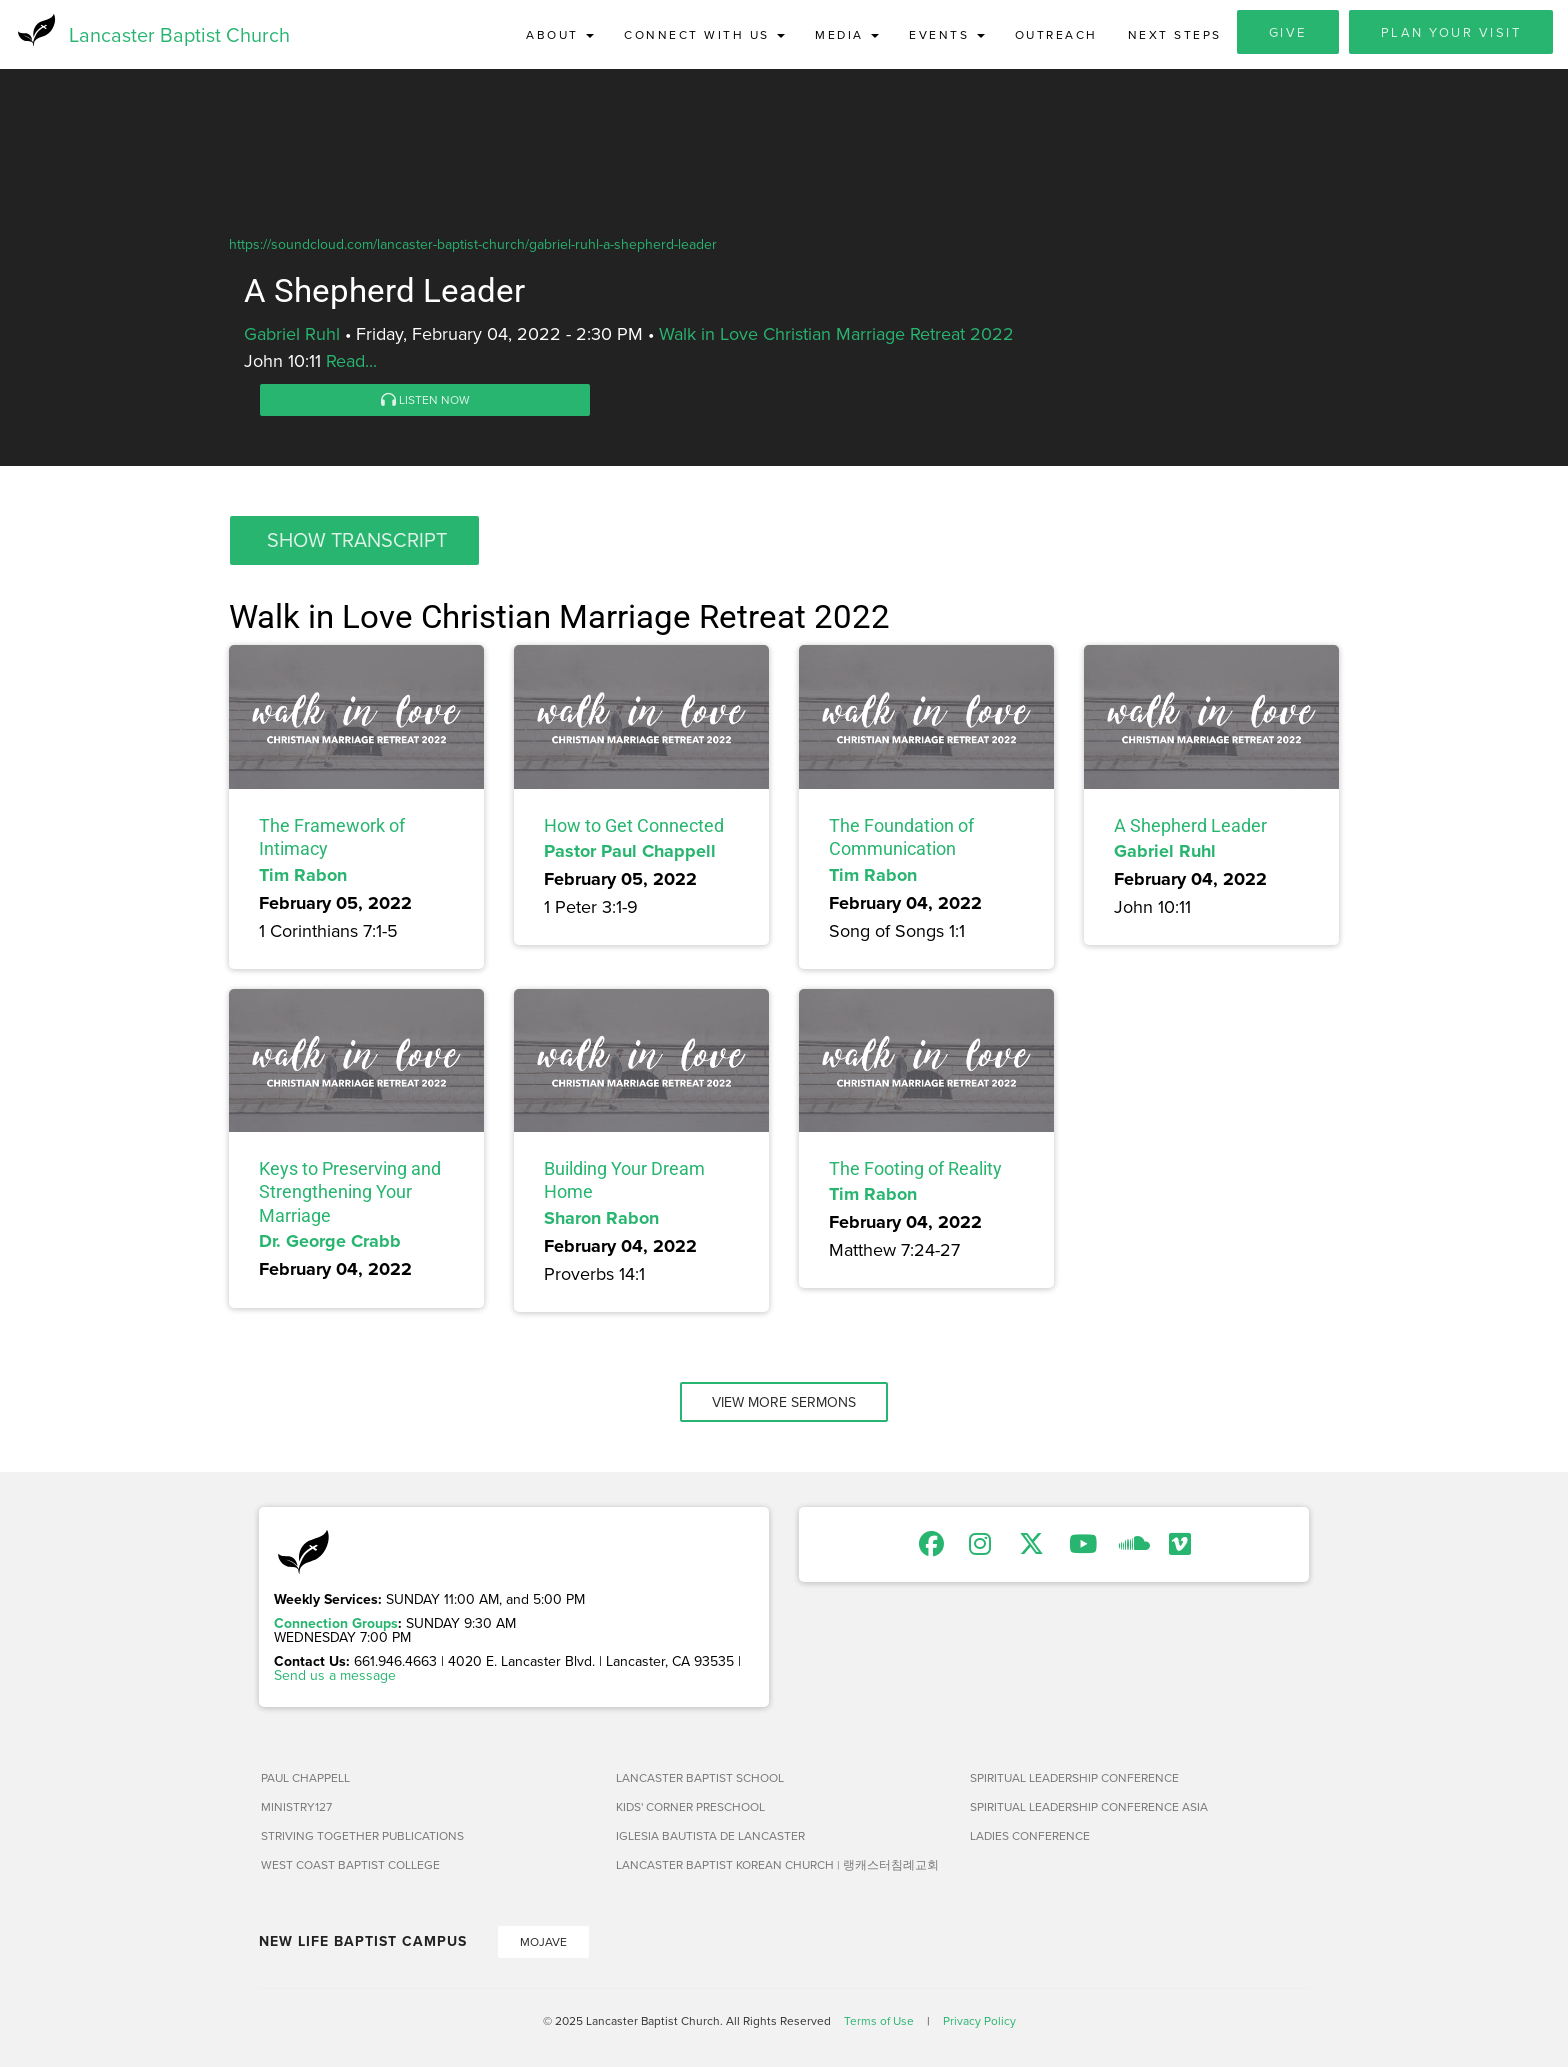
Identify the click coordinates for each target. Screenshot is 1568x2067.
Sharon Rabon (601, 1219)
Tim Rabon (303, 875)
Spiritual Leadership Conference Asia (1089, 1807)
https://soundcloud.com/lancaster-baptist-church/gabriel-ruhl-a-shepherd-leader (473, 245)
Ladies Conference (1030, 1836)
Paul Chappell (305, 1778)
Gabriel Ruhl (292, 334)
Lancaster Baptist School (700, 1778)
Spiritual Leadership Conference (1074, 1778)
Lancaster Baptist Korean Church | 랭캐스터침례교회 (777, 1865)
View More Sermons (784, 1403)
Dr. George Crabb (330, 1242)
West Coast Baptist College (350, 1865)
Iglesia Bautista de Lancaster (710, 1836)
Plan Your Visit (1451, 32)
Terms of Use (879, 2021)
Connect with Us (704, 34)
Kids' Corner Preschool (690, 1807)
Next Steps (1175, 34)
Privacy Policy (979, 2021)
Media (847, 34)
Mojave (543, 1942)
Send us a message (335, 1676)
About (560, 34)
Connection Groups (336, 1624)
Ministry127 (296, 1807)
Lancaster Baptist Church (179, 34)
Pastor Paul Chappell (630, 852)
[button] (354, 541)
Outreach (1056, 34)
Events (947, 34)
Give (1288, 32)
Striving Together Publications (362, 1836)
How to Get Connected (634, 826)
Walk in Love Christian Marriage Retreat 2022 (836, 334)
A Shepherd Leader (1190, 826)
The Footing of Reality (915, 1169)
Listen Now (425, 400)
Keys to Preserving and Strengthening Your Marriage (350, 1193)
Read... (351, 361)
